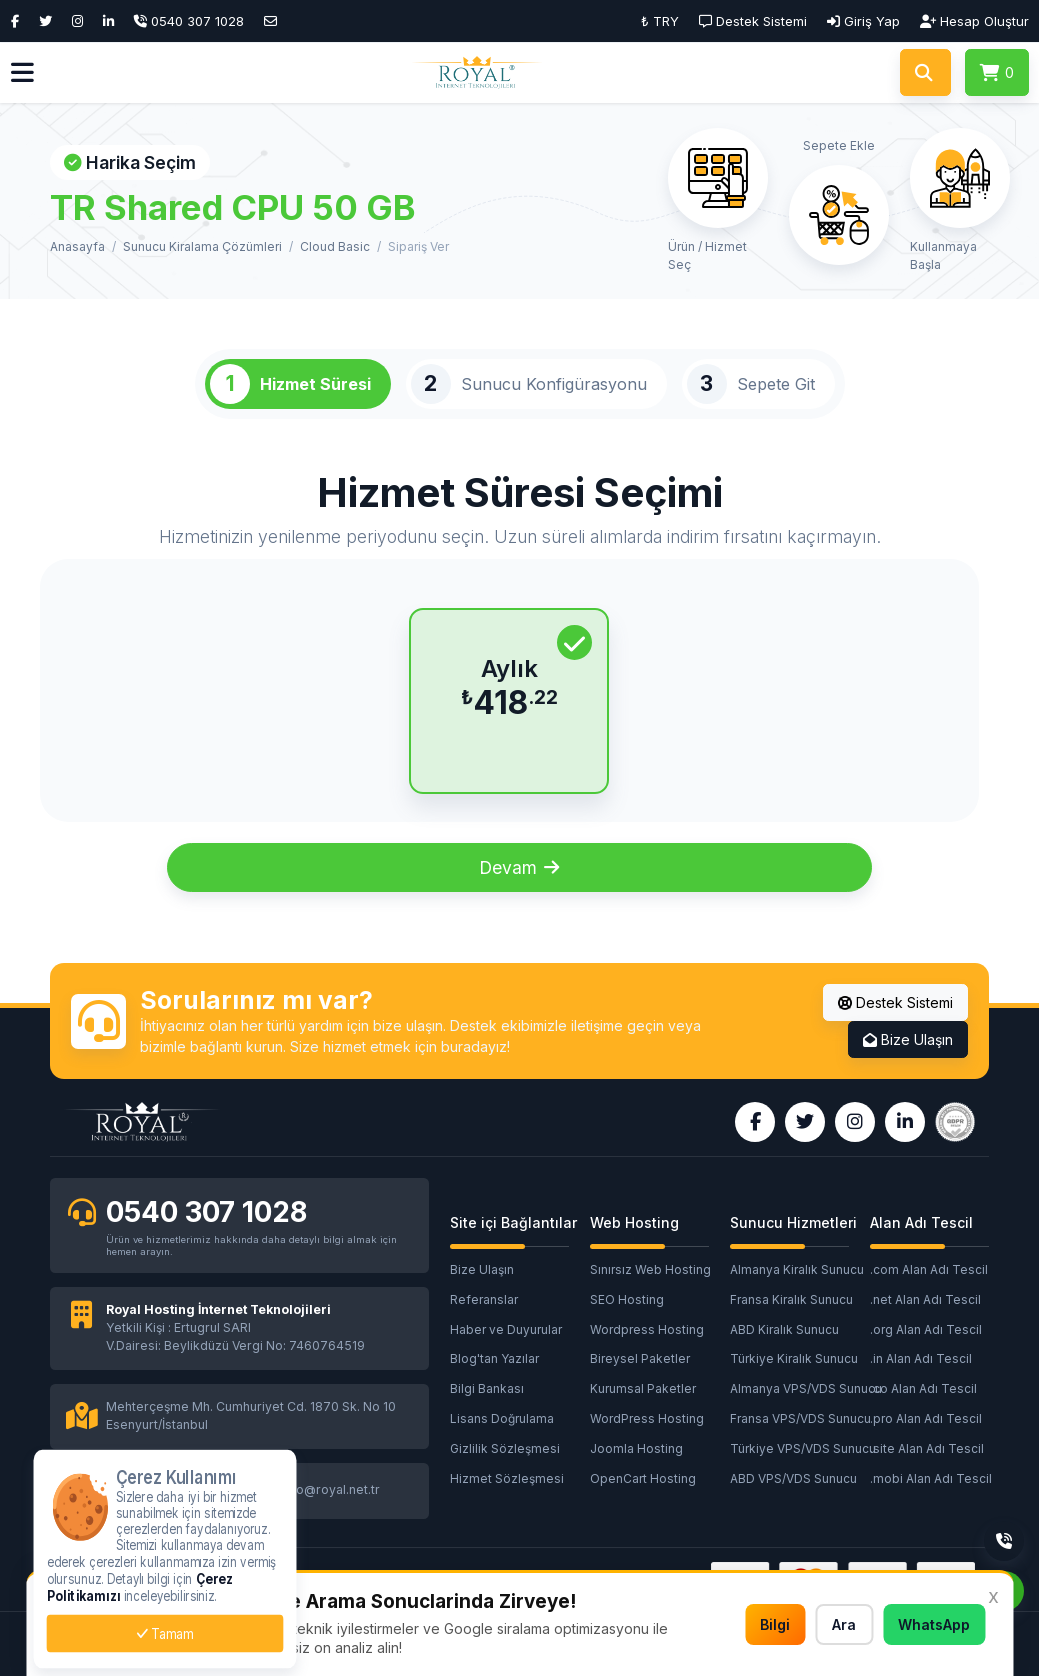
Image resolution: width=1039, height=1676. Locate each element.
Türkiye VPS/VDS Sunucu (800, 1448)
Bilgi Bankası (487, 1388)
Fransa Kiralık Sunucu (791, 1299)
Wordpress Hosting (647, 1329)
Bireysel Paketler (640, 1358)
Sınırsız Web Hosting (650, 1269)
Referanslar (484, 1299)
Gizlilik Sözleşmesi (505, 1448)
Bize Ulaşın (908, 1039)
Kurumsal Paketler (643, 1388)
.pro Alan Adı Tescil (926, 1418)
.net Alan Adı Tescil (925, 1299)
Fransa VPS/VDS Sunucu (800, 1418)
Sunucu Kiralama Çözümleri (202, 246)
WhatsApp (934, 1624)
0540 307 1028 (206, 1212)
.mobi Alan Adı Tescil (931, 1478)
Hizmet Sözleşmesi (507, 1478)
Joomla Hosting (636, 1448)
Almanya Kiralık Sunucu (797, 1269)
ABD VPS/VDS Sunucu (793, 1478)
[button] (22, 73)
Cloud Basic (335, 246)
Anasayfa (77, 246)
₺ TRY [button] (660, 21)
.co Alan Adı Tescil (923, 1388)
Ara (844, 1624)
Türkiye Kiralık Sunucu (794, 1358)
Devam (519, 867)
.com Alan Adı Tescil (929, 1269)
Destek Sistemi (895, 1002)
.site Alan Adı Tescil (927, 1448)
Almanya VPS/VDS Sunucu (800, 1388)
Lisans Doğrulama (502, 1418)
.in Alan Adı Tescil (921, 1358)
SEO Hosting (627, 1299)
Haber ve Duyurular (506, 1329)
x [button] (993, 1596)
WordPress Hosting (647, 1418)
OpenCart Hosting (643, 1478)
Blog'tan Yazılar (494, 1358)
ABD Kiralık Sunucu (784, 1329)
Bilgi (775, 1624)
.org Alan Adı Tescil (926, 1329)
